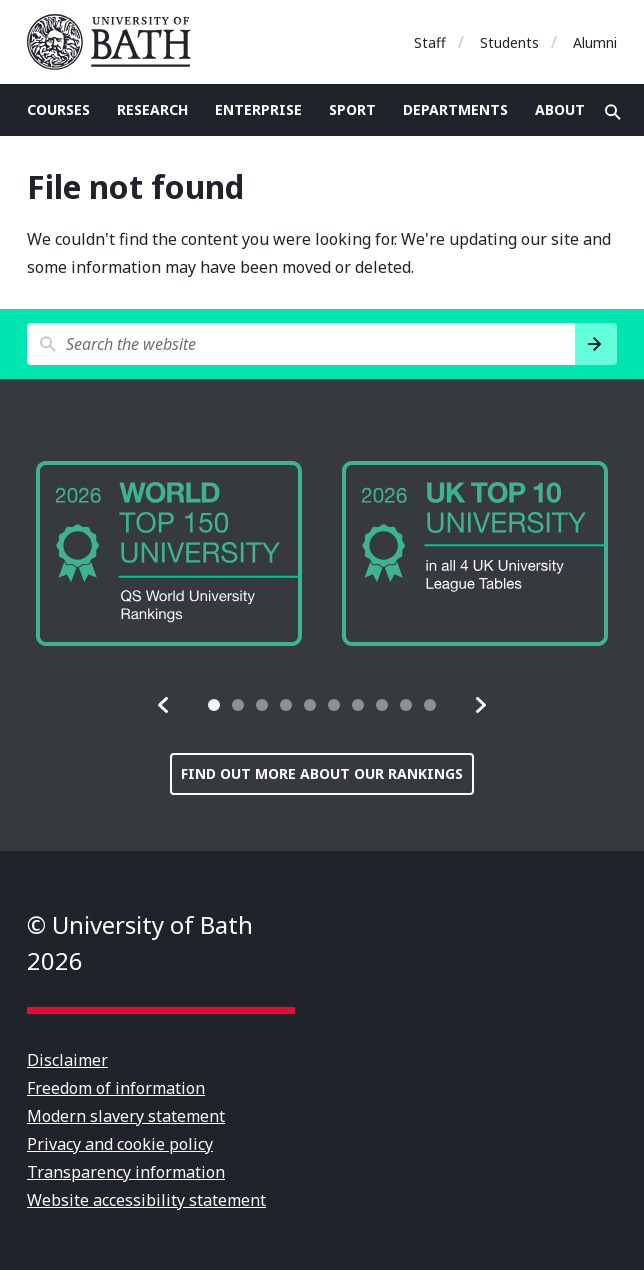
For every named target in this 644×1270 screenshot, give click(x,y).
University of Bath (117, 42)
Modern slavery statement (126, 1116)
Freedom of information (116, 1088)
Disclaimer (67, 1060)
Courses (58, 109)
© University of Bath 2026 (140, 942)
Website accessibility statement (146, 1200)
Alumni (595, 42)
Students (509, 42)
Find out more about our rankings (322, 773)
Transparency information (126, 1172)
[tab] (214, 705)
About (560, 109)
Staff (430, 42)
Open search (613, 112)
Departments (455, 109)
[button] (164, 705)
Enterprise (258, 109)
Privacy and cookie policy (120, 1144)
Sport (352, 109)
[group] (169, 553)
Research (152, 109)
